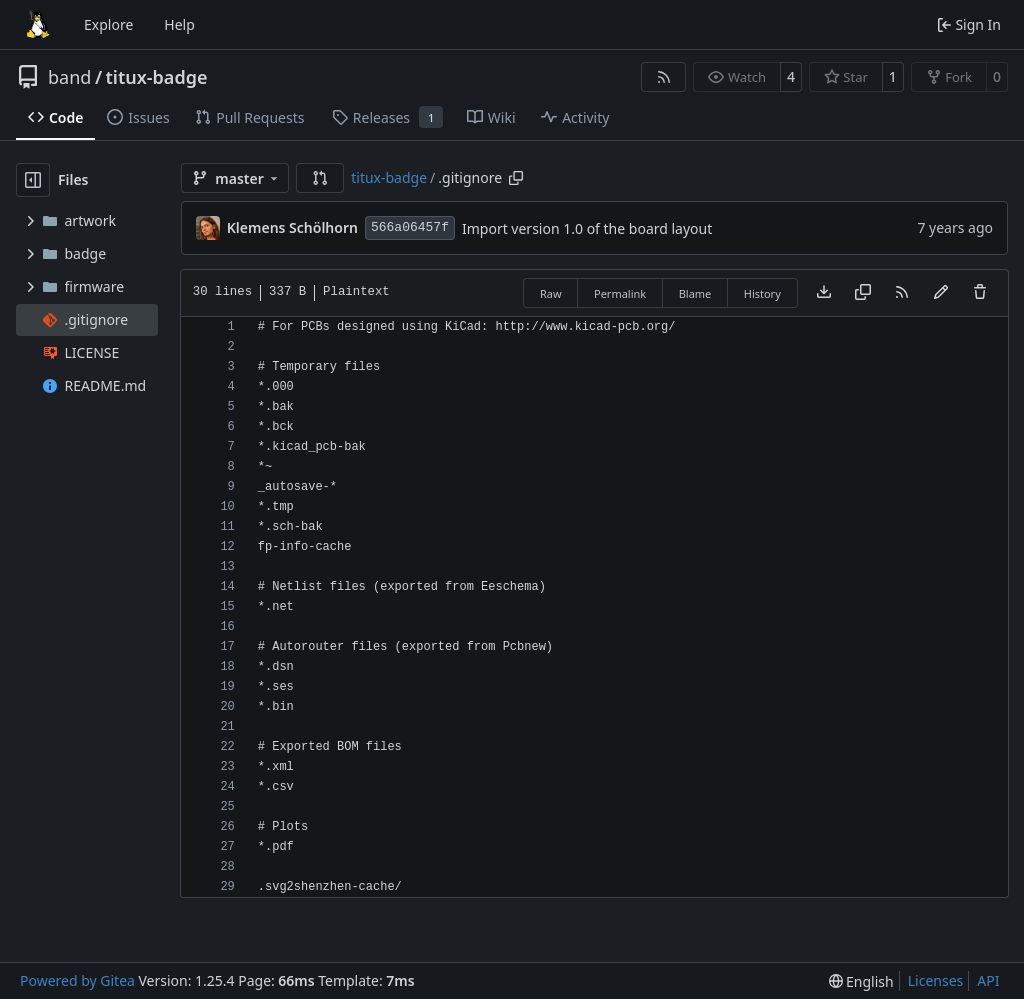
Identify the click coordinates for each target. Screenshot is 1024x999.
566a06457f (410, 227)
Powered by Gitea (77, 980)
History (762, 293)
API (988, 980)
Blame (695, 293)
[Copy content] (863, 293)
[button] (320, 178)
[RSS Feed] (664, 77)
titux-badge (157, 77)
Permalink (620, 293)
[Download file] (824, 293)
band (69, 77)
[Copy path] (516, 178)
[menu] (861, 981)
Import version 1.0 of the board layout (587, 228)
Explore (108, 24)
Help (179, 24)
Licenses (936, 980)
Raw (551, 293)
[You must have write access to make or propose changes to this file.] (980, 293)
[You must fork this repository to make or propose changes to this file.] (941, 293)
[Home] (38, 25)
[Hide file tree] (33, 180)
